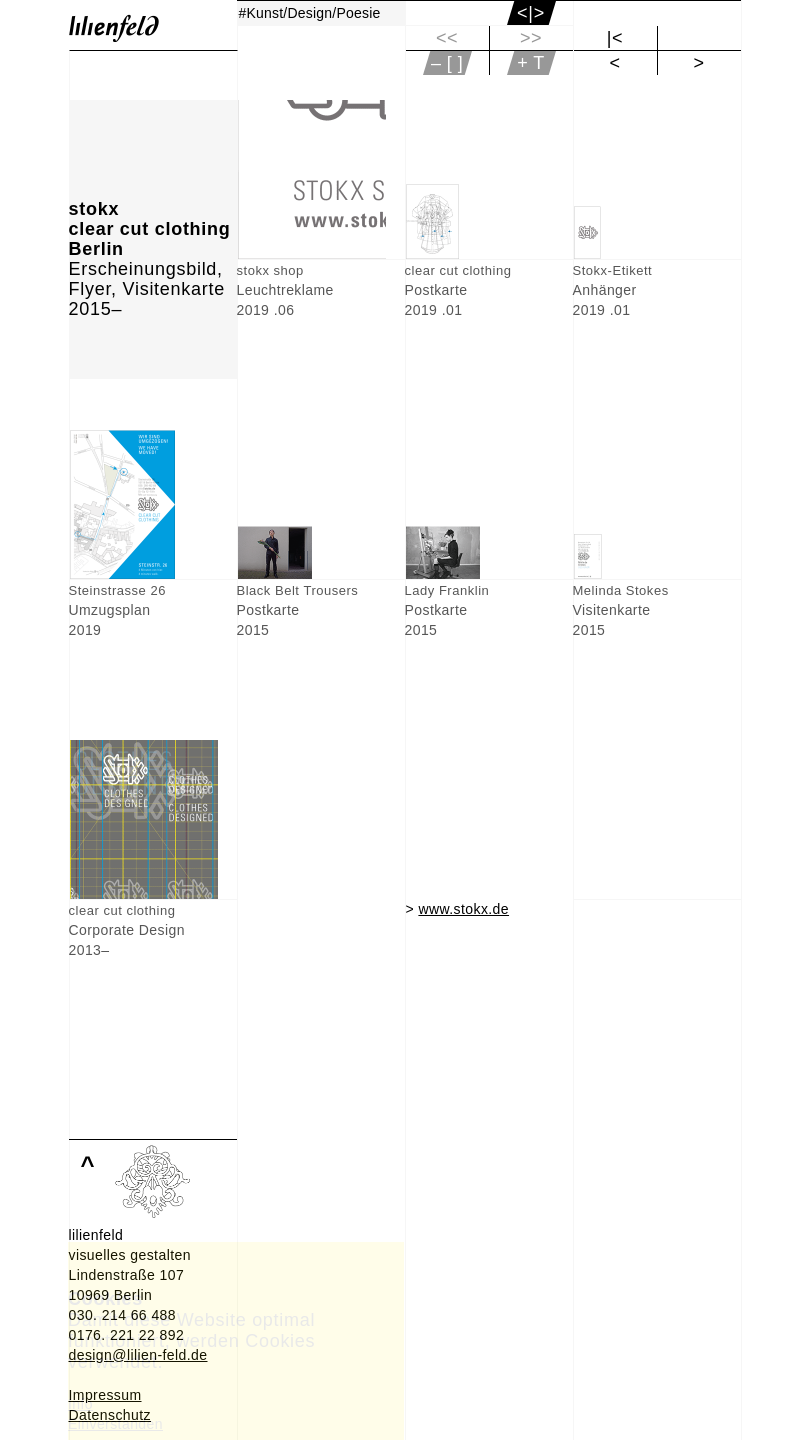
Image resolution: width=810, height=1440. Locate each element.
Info (80, 1404)
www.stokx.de (463, 909)
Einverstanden (115, 1424)
